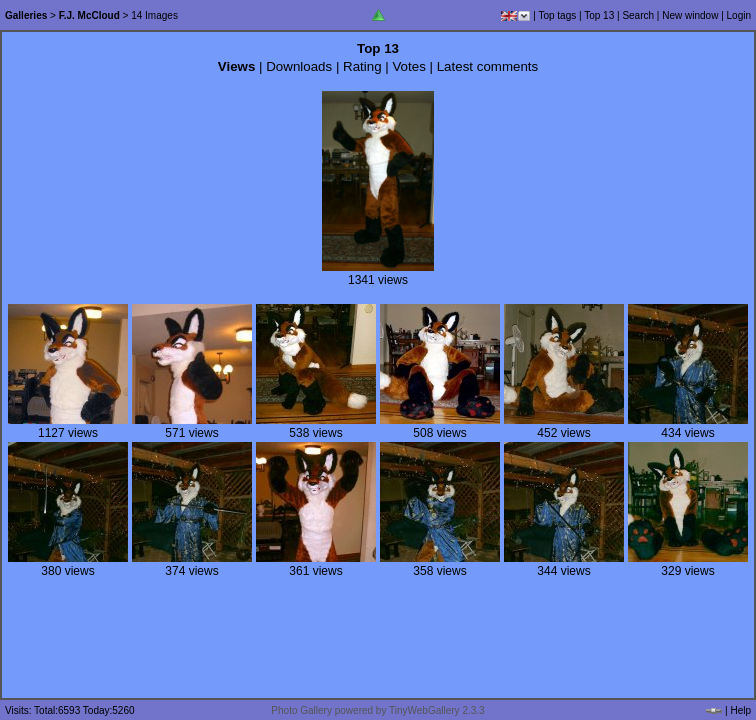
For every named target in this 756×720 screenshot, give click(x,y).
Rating (362, 66)
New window (690, 15)
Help (740, 710)
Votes (408, 66)
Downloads (299, 66)
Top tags (557, 15)
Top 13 (599, 15)
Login (739, 15)
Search (638, 15)
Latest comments (487, 66)
